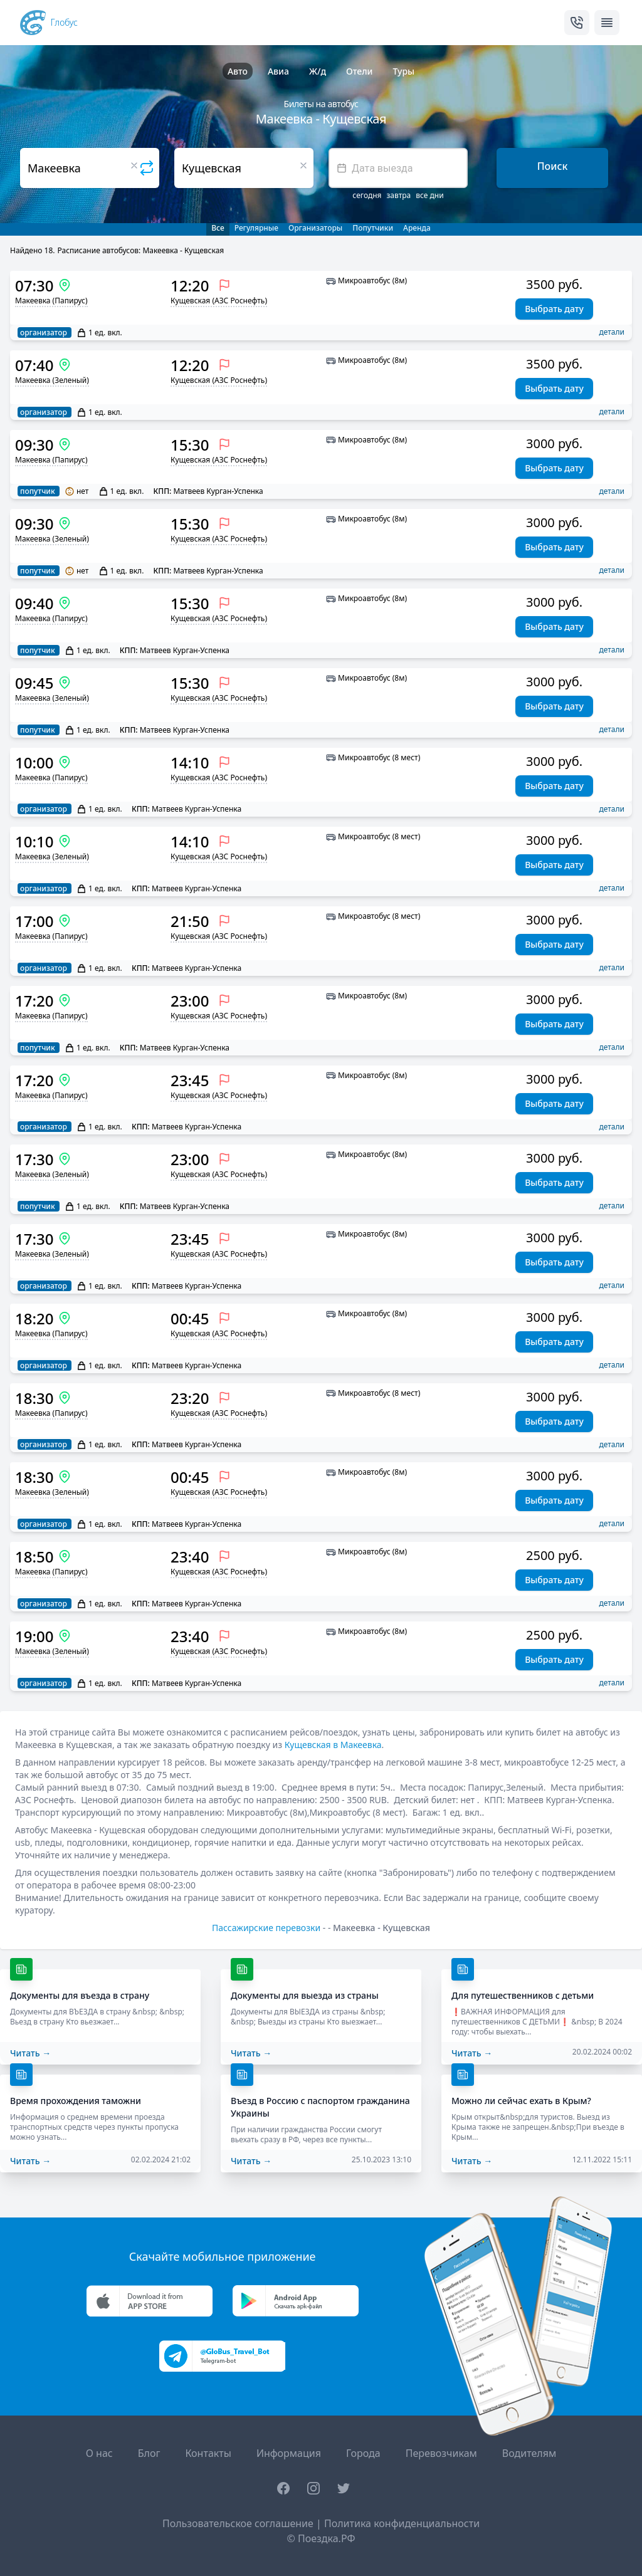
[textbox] (398, 168)
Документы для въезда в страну (79, 1995)
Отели (359, 71)
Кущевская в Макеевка (333, 1745)
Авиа (278, 71)
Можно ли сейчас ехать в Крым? (521, 2101)
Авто (238, 71)
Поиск (552, 166)
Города (363, 2453)
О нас (99, 2453)
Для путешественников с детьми (522, 1995)
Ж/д (317, 71)
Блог (149, 2453)
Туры (403, 71)
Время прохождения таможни (75, 2101)
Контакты (208, 2453)
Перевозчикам (441, 2453)
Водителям (529, 2453)
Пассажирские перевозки (266, 1928)
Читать (30, 2053)
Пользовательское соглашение (237, 2523)
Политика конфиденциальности (402, 2523)
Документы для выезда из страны (305, 1995)
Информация (288, 2453)
